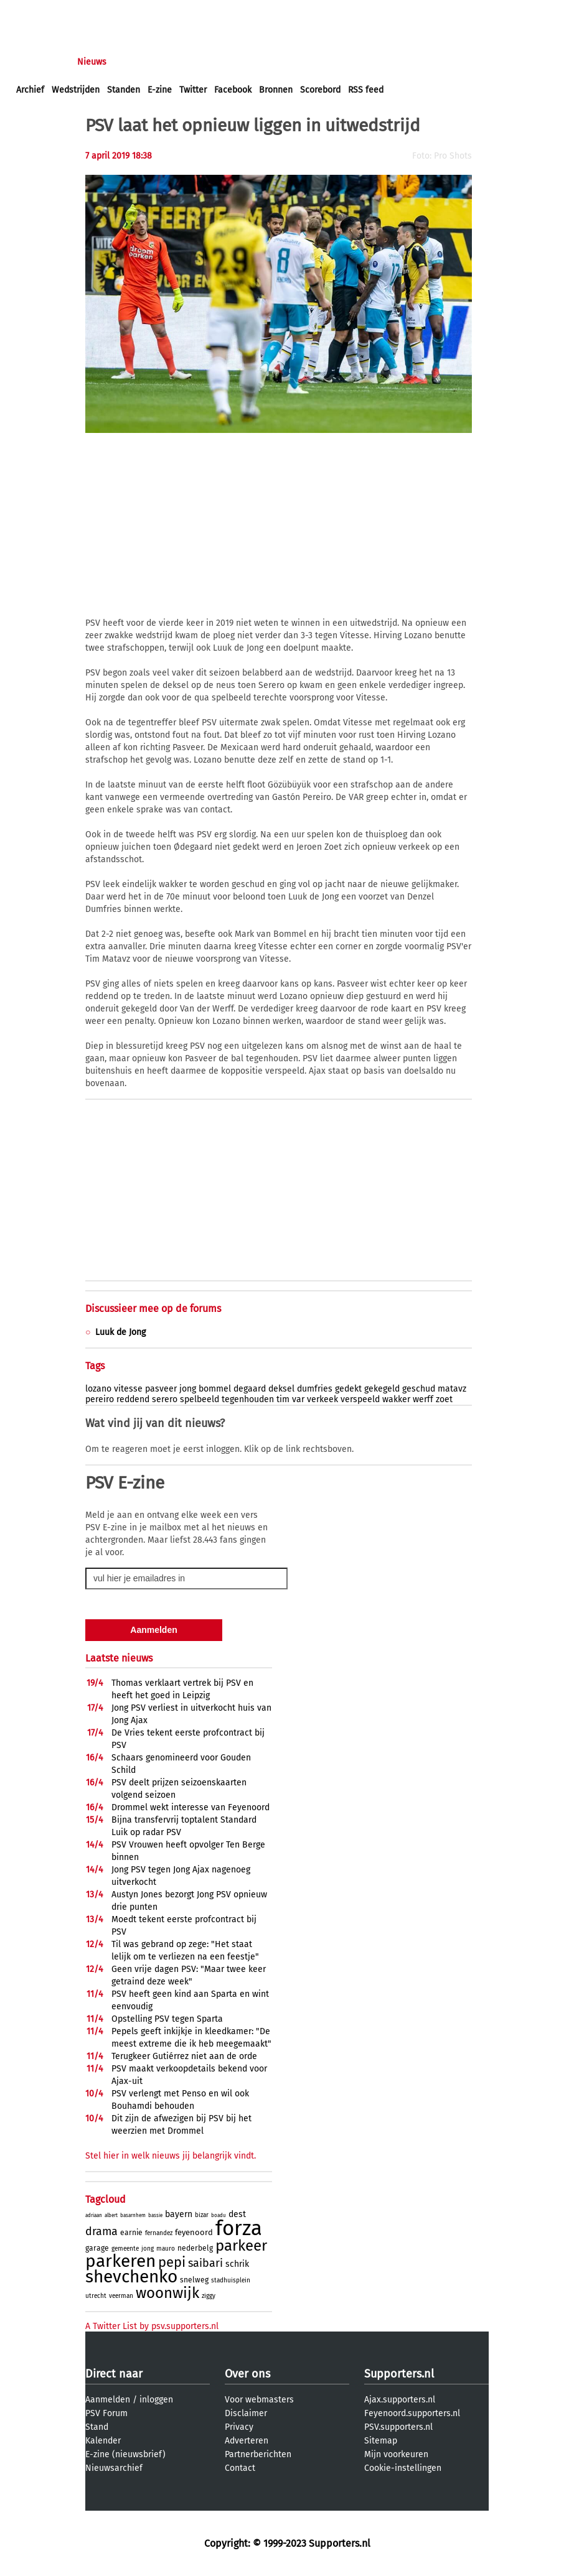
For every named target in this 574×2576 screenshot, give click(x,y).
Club (234, 62)
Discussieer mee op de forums (153, 1308)
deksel (281, 1388)
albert (111, 2215)
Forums (137, 62)
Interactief (189, 62)
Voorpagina (38, 62)
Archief (30, 90)
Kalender (103, 2440)
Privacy (239, 2427)
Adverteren (246, 2440)
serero (164, 1399)
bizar (202, 2215)
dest (237, 2214)
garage (97, 2248)
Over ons (247, 2374)
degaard (249, 1388)
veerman (121, 2296)
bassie (155, 2215)
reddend (132, 1399)
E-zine (160, 90)
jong (187, 1388)
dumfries (314, 1388)
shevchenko (131, 2276)
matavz (452, 1388)
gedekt (348, 1388)
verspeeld (360, 1399)
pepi (172, 2262)
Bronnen (276, 90)
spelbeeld (199, 1399)
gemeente (125, 2249)
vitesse (128, 1388)
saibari (205, 2263)
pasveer (161, 1388)
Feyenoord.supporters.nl (412, 2413)
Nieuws (91, 62)
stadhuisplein (230, 2280)
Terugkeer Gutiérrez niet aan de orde (184, 2056)
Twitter (193, 90)
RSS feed (365, 90)
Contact (240, 2468)
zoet (444, 1399)
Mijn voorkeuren (396, 2454)
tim (282, 1399)
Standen (123, 90)
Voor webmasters (259, 2399)
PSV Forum (106, 2413)
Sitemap (380, 2440)
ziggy (208, 2296)
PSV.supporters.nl (398, 2427)
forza (238, 2228)
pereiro (99, 1399)
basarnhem (133, 2215)
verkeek (322, 1399)
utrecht (95, 2296)
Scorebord (320, 90)
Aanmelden (107, 2399)
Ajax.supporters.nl (399, 2399)
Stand (96, 2427)
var (298, 1399)
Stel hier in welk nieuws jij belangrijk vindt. (170, 2156)
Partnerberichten (258, 2454)
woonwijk (167, 2293)
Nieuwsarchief (114, 2468)
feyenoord (194, 2232)
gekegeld (382, 1388)
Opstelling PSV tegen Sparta (167, 2019)
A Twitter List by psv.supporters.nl (152, 2326)
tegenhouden (248, 1399)
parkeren (120, 2261)
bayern (178, 2214)
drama (101, 2231)
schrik (237, 2264)
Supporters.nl (399, 2374)
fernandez (158, 2233)
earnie (131, 2232)
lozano (98, 1388)
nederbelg (195, 2248)
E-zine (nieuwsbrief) (125, 2454)
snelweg (194, 2280)
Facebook (233, 90)
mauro (165, 2249)
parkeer (241, 2245)
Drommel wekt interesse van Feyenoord (190, 1807)
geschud (418, 1388)
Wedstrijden (76, 90)
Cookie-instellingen (402, 2468)
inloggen (34, 11)
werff (423, 1399)
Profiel (272, 62)
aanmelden (82, 11)
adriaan (93, 2215)
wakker (396, 1399)
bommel (215, 1388)
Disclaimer (246, 2413)
